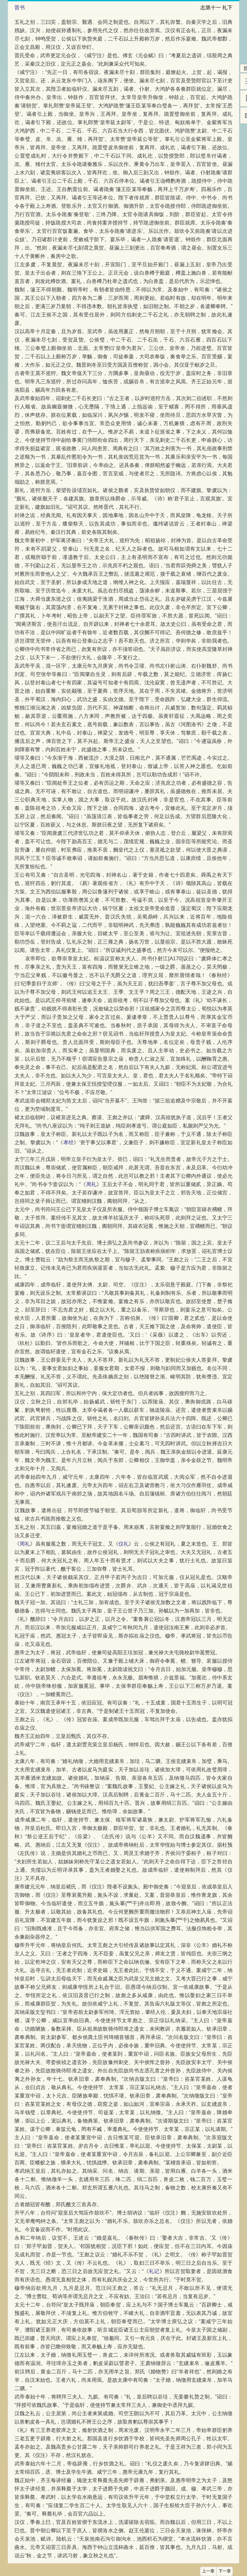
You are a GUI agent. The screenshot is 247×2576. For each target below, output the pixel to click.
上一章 (208, 2571)
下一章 (224, 2571)
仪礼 (123, 1544)
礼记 (154, 2271)
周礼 (91, 1184)
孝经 (68, 1142)
